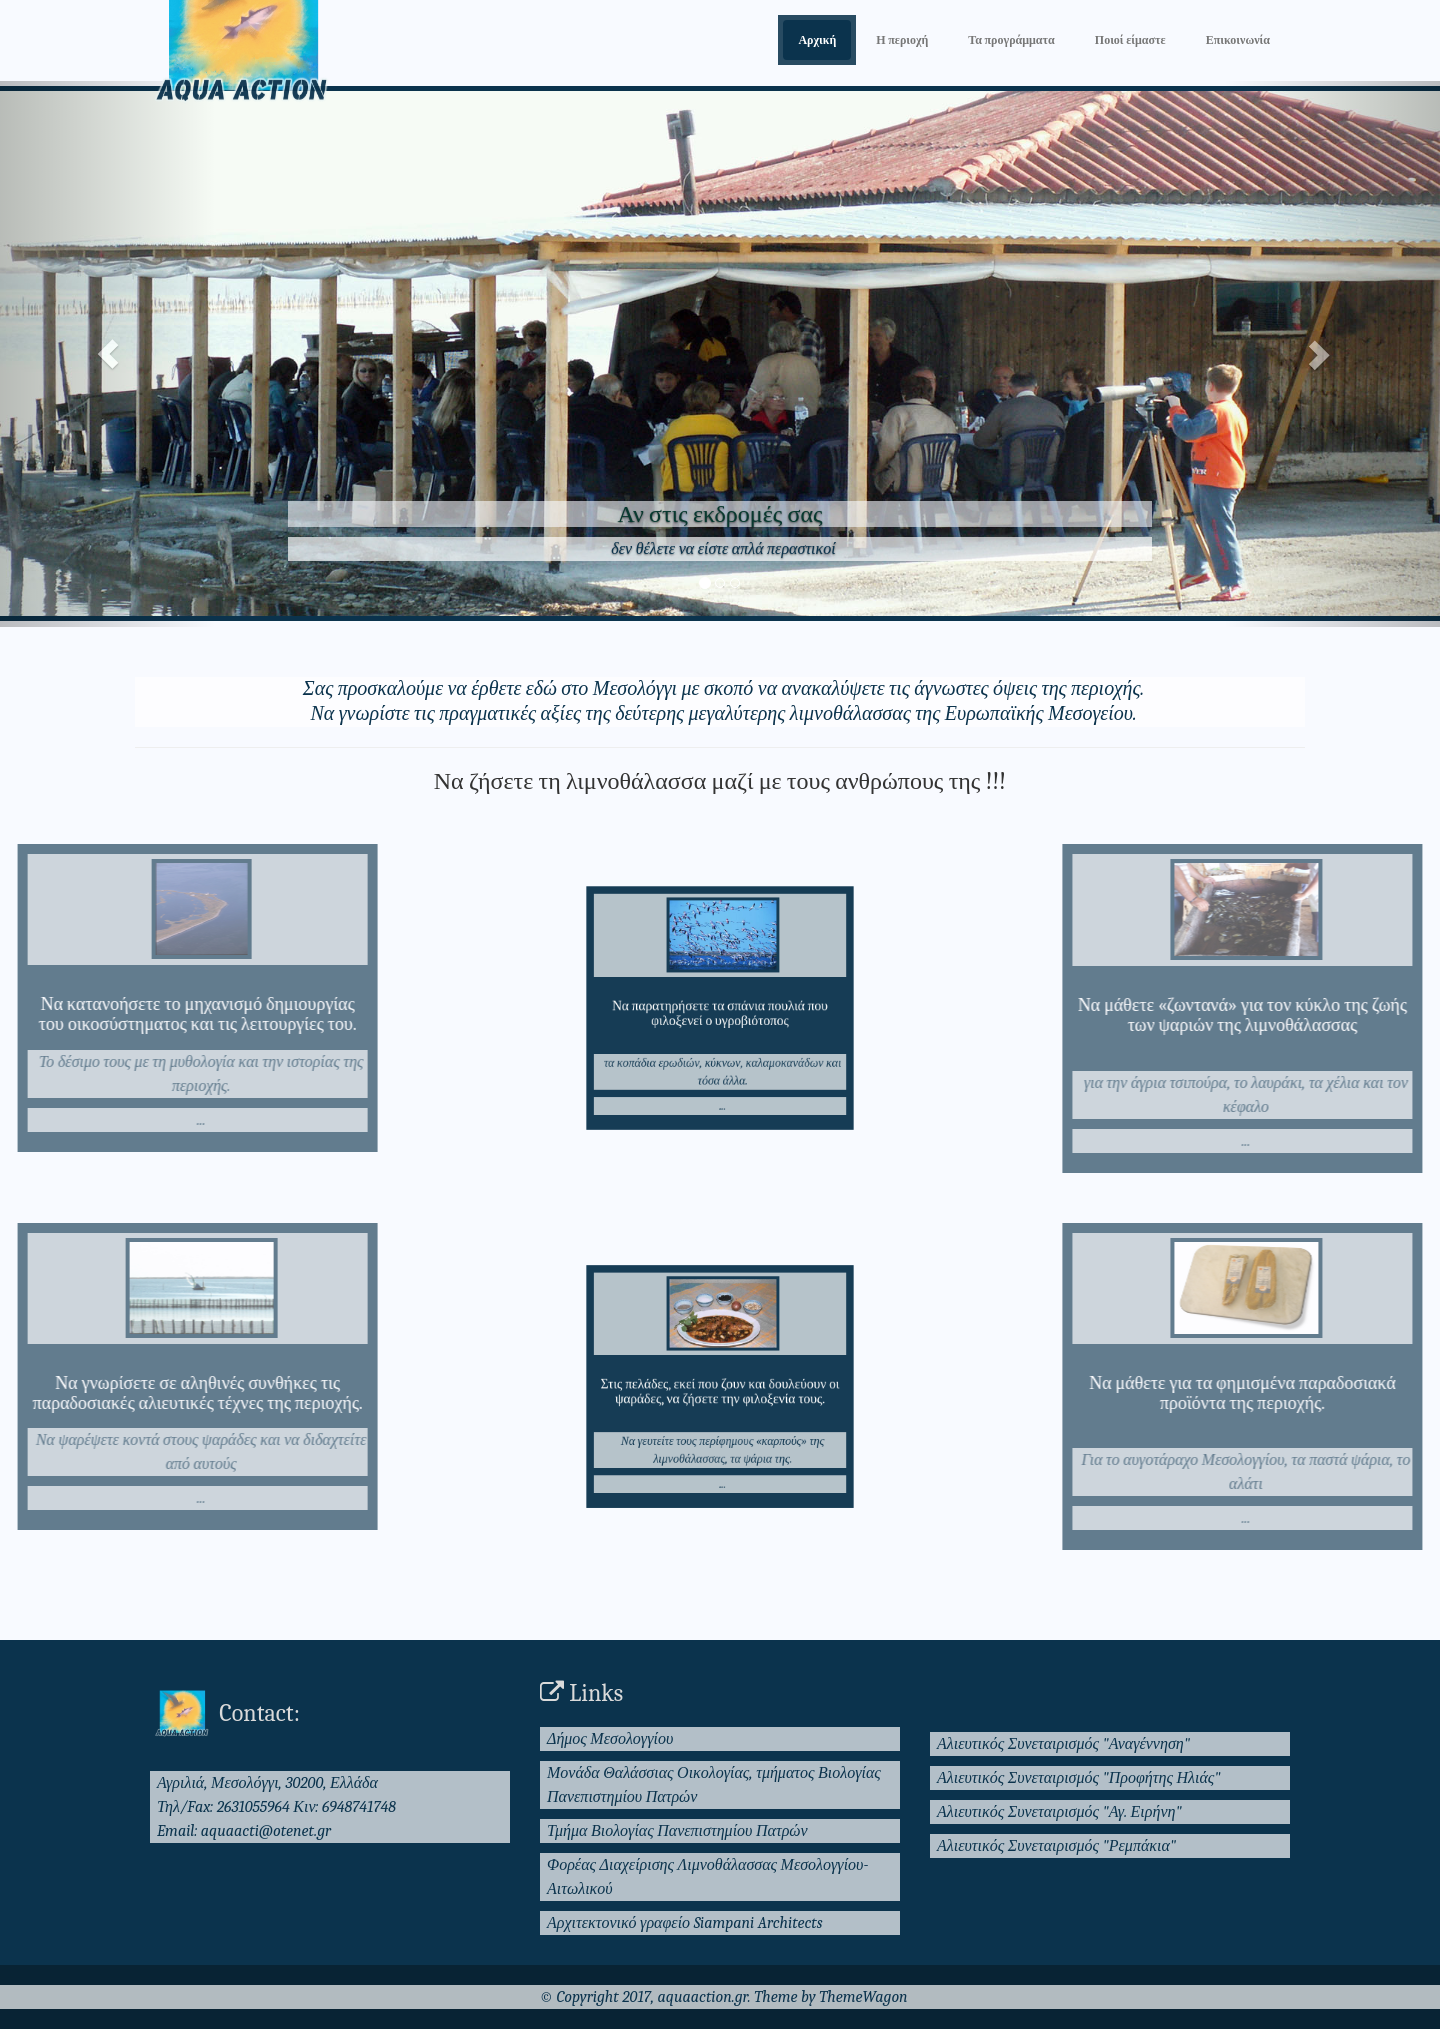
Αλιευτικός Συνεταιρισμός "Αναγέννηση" (1063, 1744)
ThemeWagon (863, 1997)
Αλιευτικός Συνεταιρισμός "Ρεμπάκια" (1056, 1846)
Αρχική (817, 40)
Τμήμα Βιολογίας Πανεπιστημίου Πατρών (677, 1831)
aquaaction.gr (703, 1997)
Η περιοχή (902, 40)
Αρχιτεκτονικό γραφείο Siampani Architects (685, 1923)
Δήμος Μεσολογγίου (610, 1739)
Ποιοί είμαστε (1130, 40)
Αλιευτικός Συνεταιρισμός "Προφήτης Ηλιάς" (1079, 1778)
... (133, 1120)
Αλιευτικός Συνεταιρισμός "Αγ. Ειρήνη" (1059, 1812)
